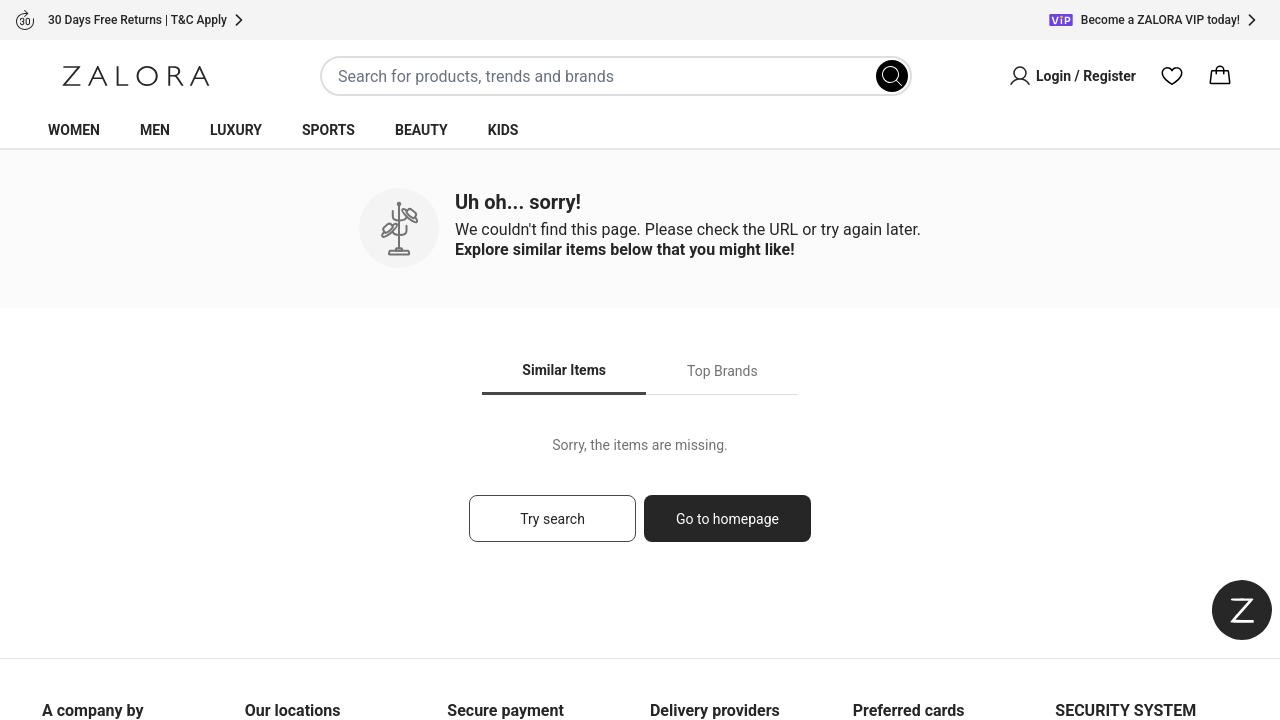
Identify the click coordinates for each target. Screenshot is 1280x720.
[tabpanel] (640, 498)
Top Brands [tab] (722, 371)
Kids (503, 130)
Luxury (236, 130)
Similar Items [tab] (564, 370)
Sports (328, 130)
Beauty (421, 130)
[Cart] (1220, 76)
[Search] (892, 76)
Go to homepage (727, 519)
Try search (552, 519)
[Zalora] (136, 76)
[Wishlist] (1172, 76)
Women (74, 130)
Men (155, 130)
